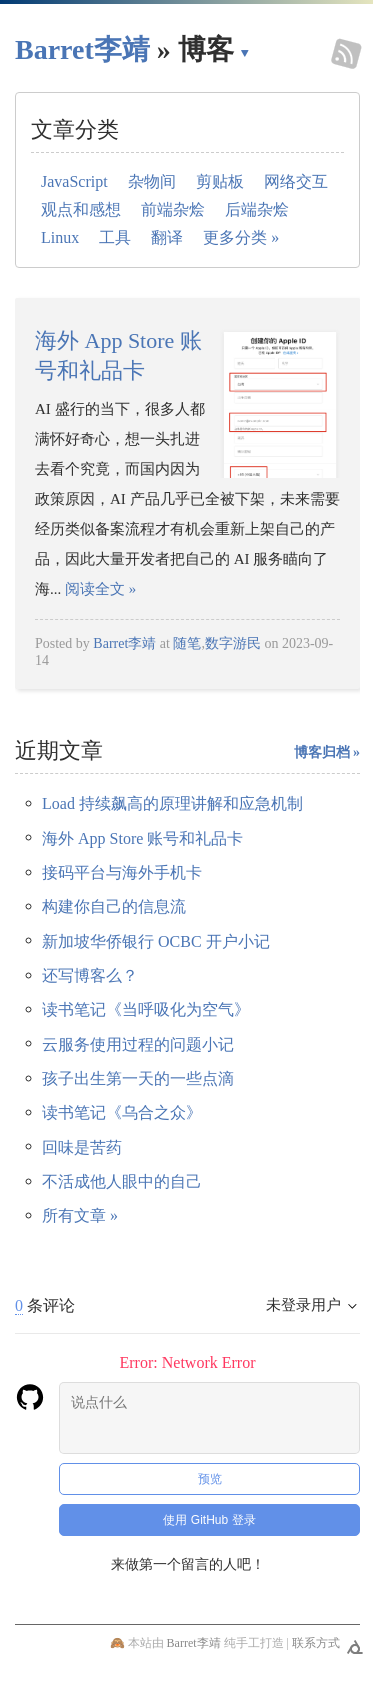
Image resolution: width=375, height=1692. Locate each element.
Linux (60, 237)
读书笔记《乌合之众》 (122, 1112)
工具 (115, 237)
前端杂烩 (173, 209)
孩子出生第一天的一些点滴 (138, 1078)
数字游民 (233, 643)
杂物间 (152, 181)
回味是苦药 (82, 1147)
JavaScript (74, 181)
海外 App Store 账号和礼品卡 (142, 838)
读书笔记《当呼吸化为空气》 (146, 1009)
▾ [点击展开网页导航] (244, 52)
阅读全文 (100, 589)
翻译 (167, 237)
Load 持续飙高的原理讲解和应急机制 (172, 803)
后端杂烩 (257, 209)
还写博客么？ (90, 975)
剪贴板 (220, 181)
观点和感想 (81, 209)
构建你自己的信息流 (114, 906)
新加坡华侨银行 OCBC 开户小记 (156, 941)
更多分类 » (241, 237)
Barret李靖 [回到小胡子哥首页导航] (82, 49)
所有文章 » (80, 1215)
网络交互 (296, 181)
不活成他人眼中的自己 (122, 1181)
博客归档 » (327, 752)
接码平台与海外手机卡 (122, 872)
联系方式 (316, 1643)
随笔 (187, 643)
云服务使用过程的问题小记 (138, 1044)
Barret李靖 (124, 643)
